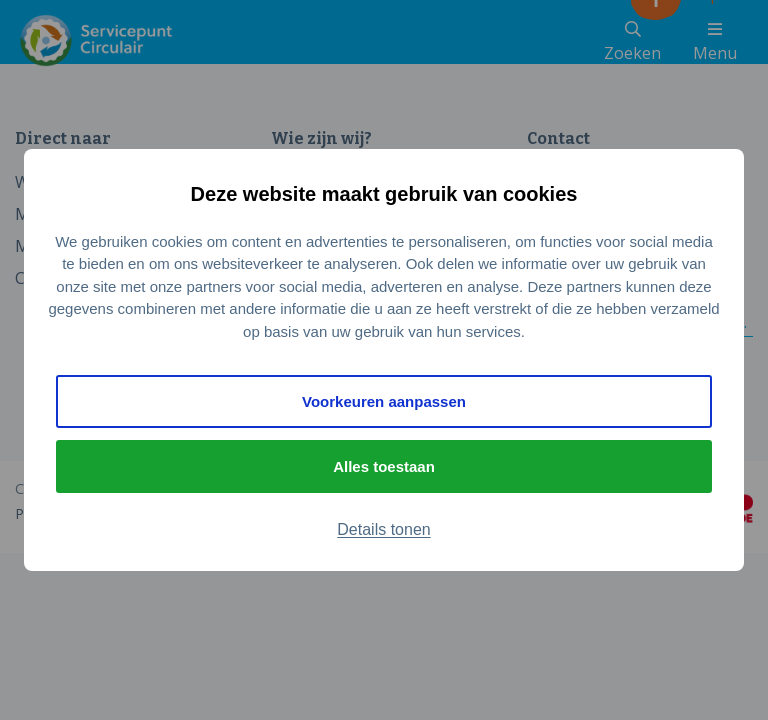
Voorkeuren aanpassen (384, 401)
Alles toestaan (384, 466)
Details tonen (383, 529)
